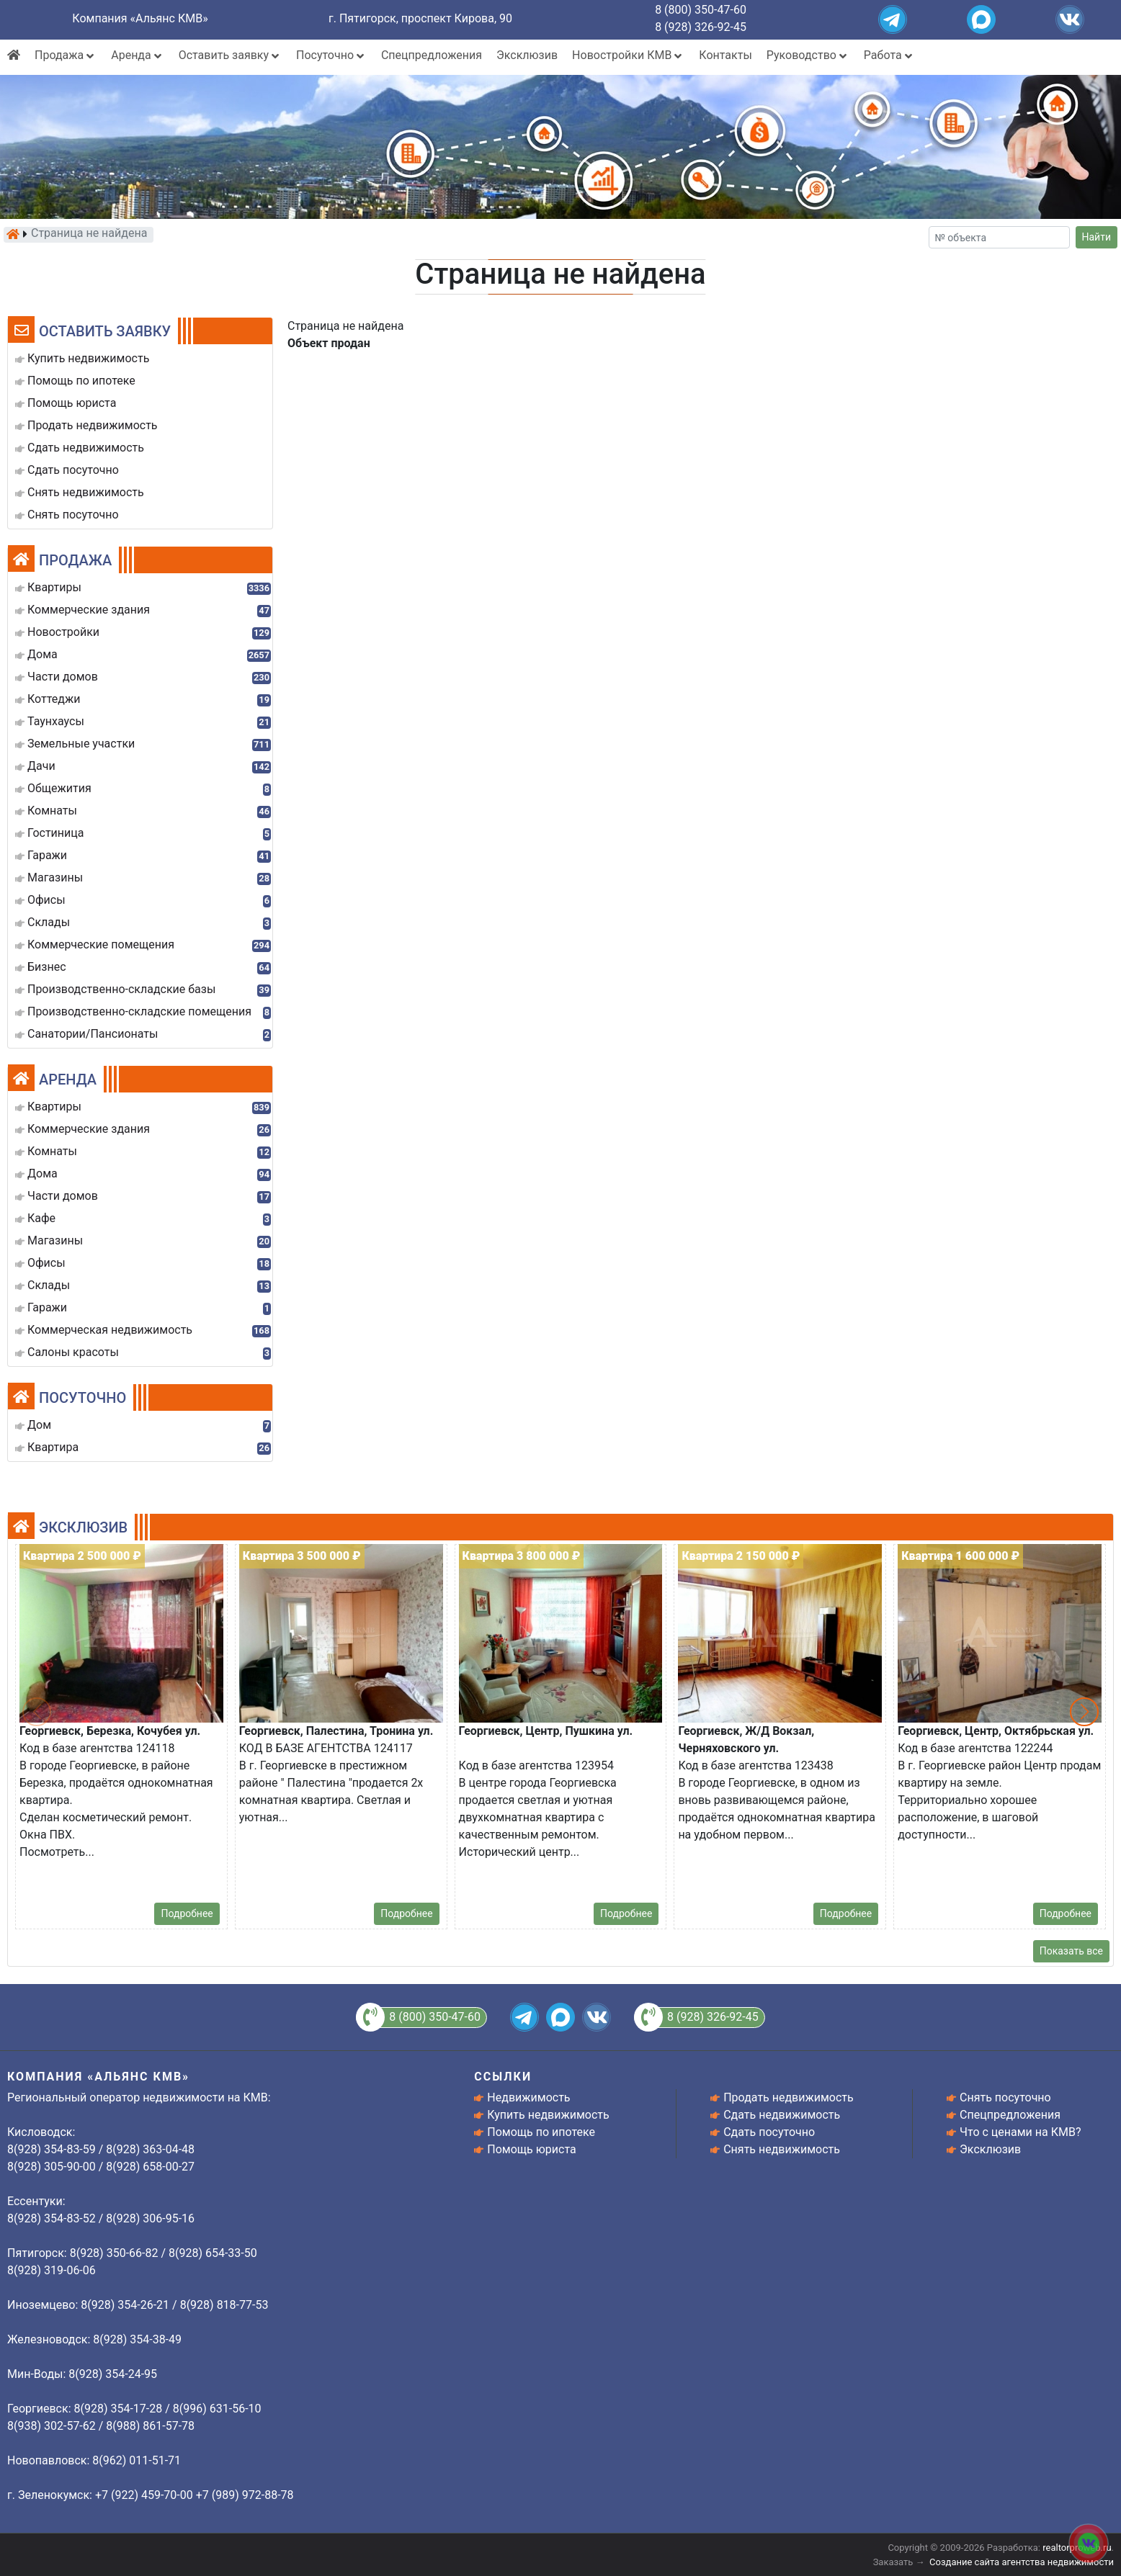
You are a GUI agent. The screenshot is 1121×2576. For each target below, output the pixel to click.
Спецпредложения (431, 55)
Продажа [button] (66, 55)
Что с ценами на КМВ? (1020, 2132)
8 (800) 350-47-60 (700, 10)
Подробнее (187, 1913)
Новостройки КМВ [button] (628, 55)
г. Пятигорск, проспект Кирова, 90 (420, 18)
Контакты (725, 55)
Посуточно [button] (331, 55)
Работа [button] (889, 55)
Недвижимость (528, 2097)
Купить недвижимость (548, 2115)
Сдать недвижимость (781, 2115)
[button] (1084, 1711)
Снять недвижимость (781, 2149)
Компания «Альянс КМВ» (139, 18)
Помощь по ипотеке (541, 2132)
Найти (1097, 237)
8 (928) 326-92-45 (700, 27)
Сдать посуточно (769, 2132)
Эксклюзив (527, 55)
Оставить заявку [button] (230, 55)
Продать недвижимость (788, 2097)
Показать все (1071, 1951)
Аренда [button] (137, 55)
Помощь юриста (531, 2149)
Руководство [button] (808, 55)
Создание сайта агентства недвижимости (1021, 2562)
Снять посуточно (1005, 2097)
